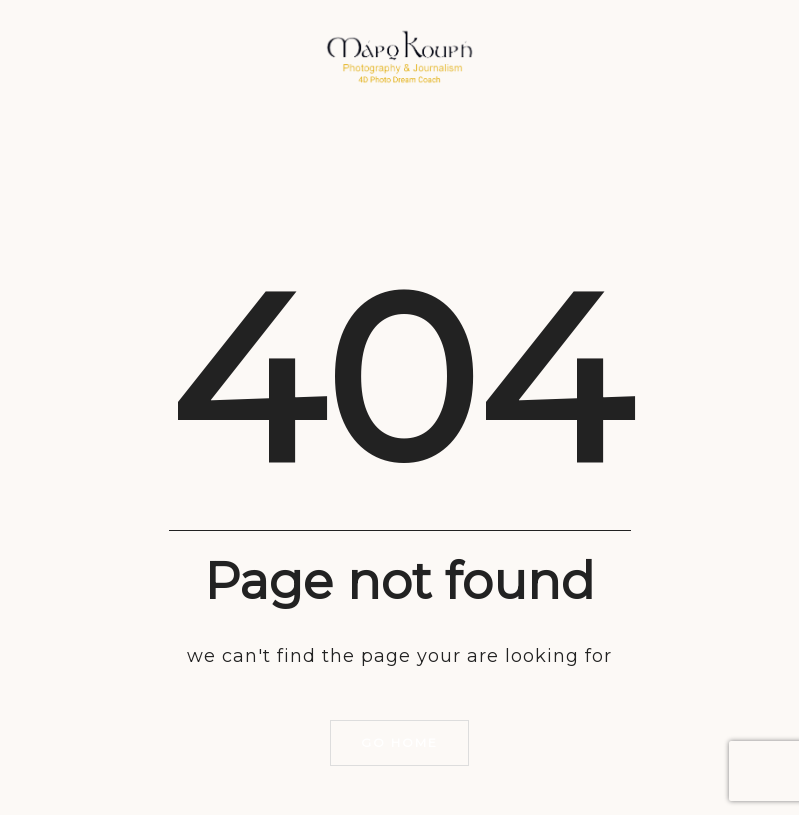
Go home (399, 742)
